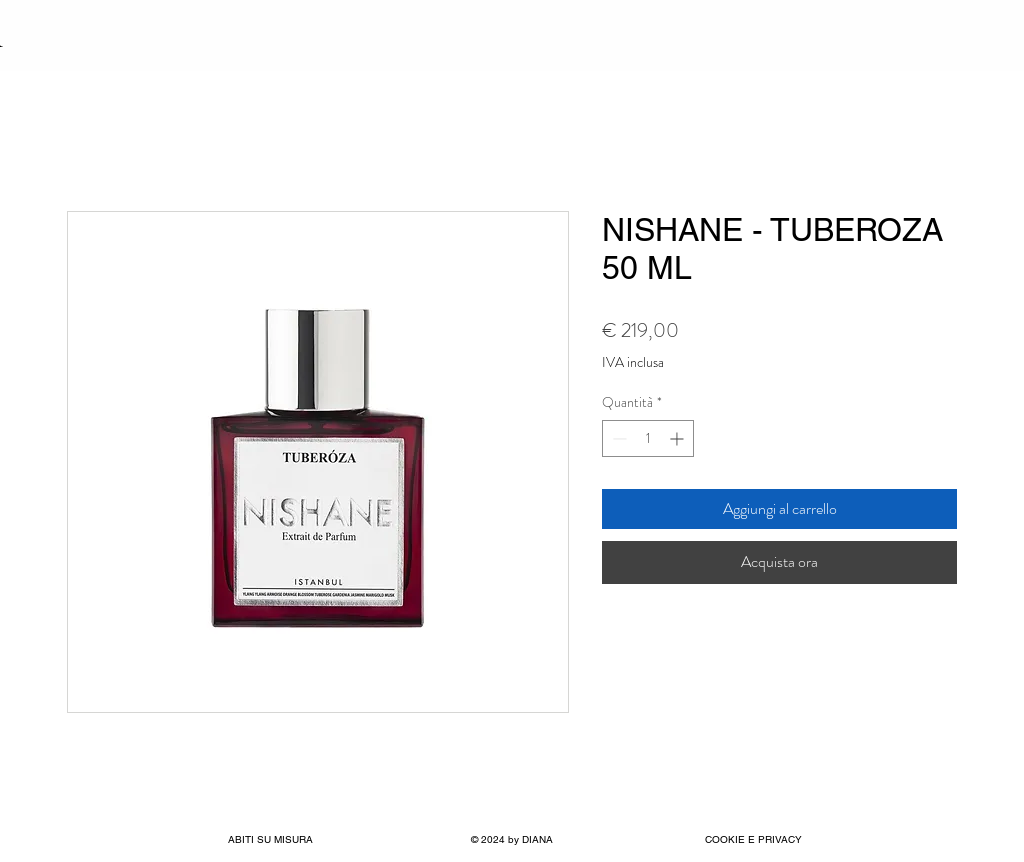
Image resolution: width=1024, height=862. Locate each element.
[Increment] (678, 438)
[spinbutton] (648, 438)
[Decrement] (617, 438)
